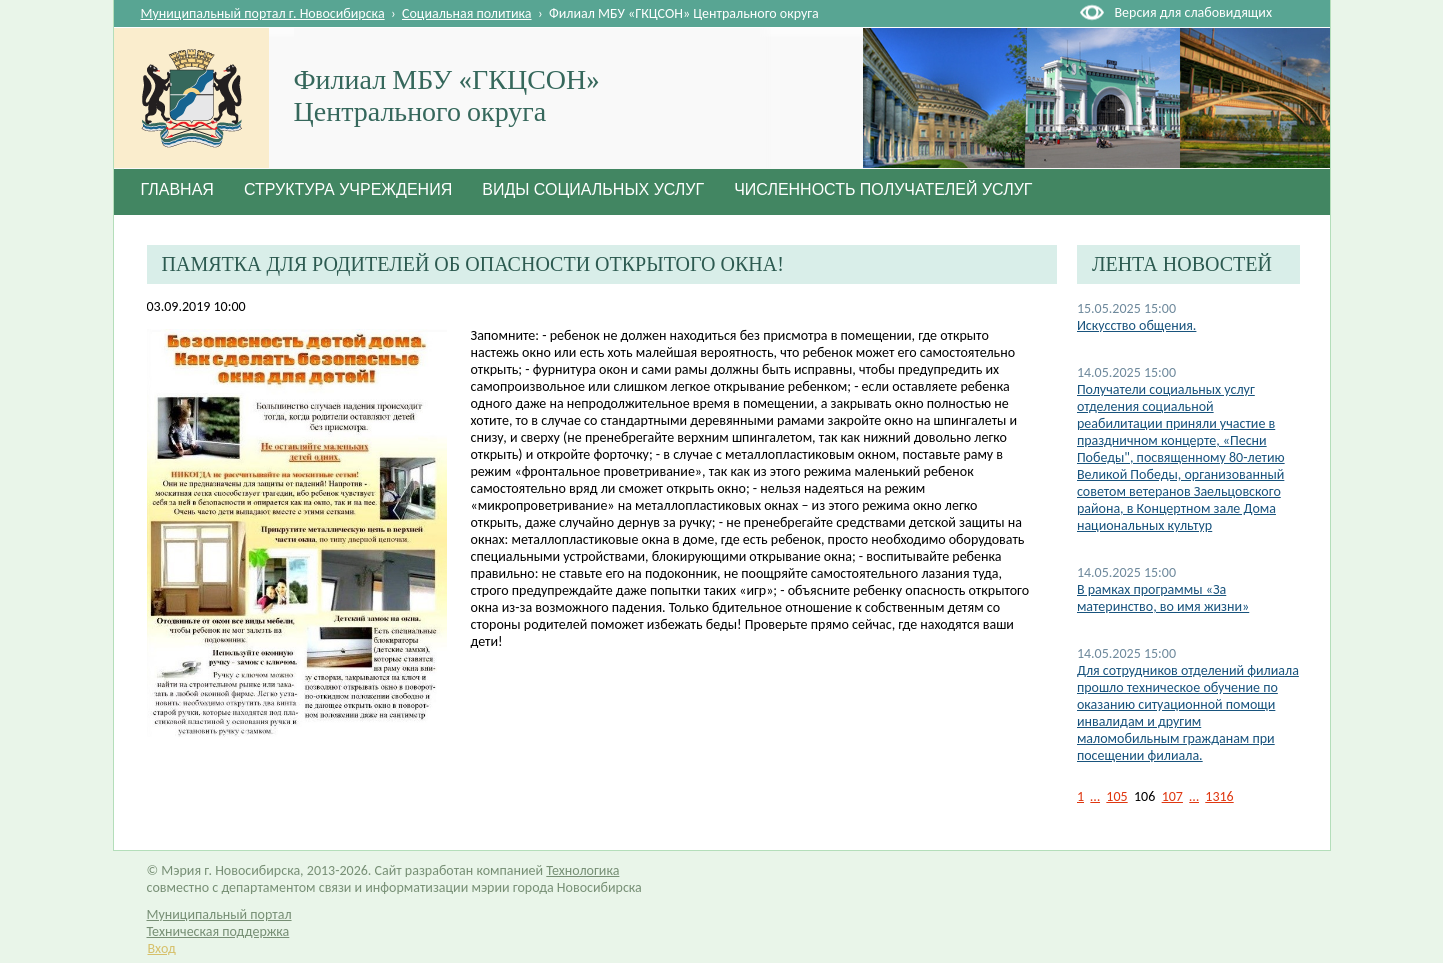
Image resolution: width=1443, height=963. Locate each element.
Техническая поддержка (218, 931)
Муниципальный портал (219, 914)
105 (1116, 796)
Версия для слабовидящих (1193, 12)
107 (1172, 796)
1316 (1219, 796)
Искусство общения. (1137, 325)
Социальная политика (467, 13)
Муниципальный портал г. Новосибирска (263, 13)
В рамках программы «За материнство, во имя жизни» (1163, 598)
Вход (162, 948)
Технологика (582, 870)
